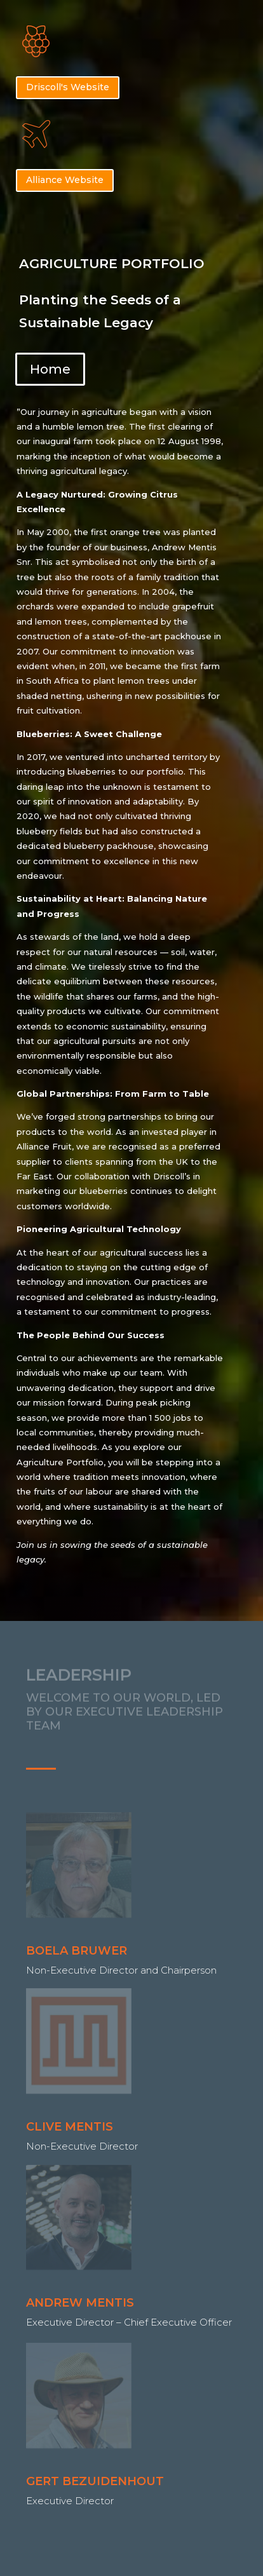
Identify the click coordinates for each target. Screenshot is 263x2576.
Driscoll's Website (67, 87)
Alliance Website (65, 180)
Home (50, 369)
